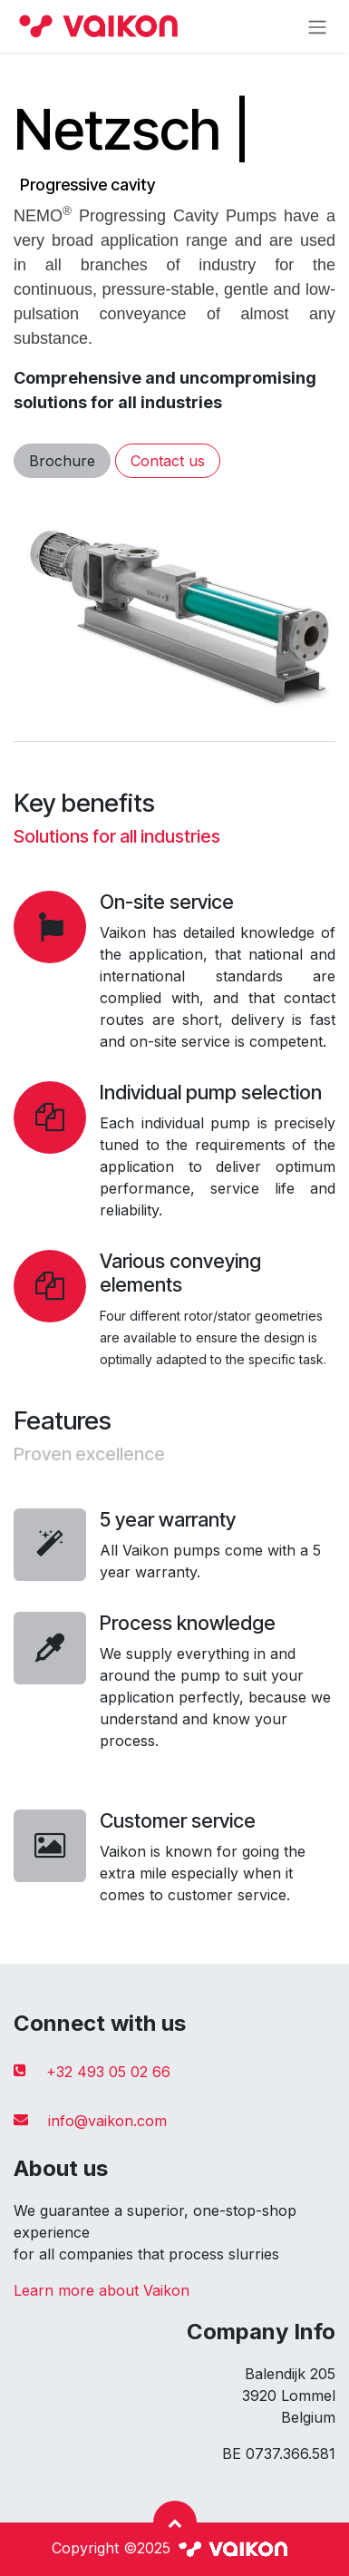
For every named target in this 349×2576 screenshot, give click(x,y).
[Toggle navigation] (317, 26)
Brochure (62, 461)
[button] (175, 2522)
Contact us (168, 461)
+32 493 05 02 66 (108, 2072)
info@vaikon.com (107, 2121)
